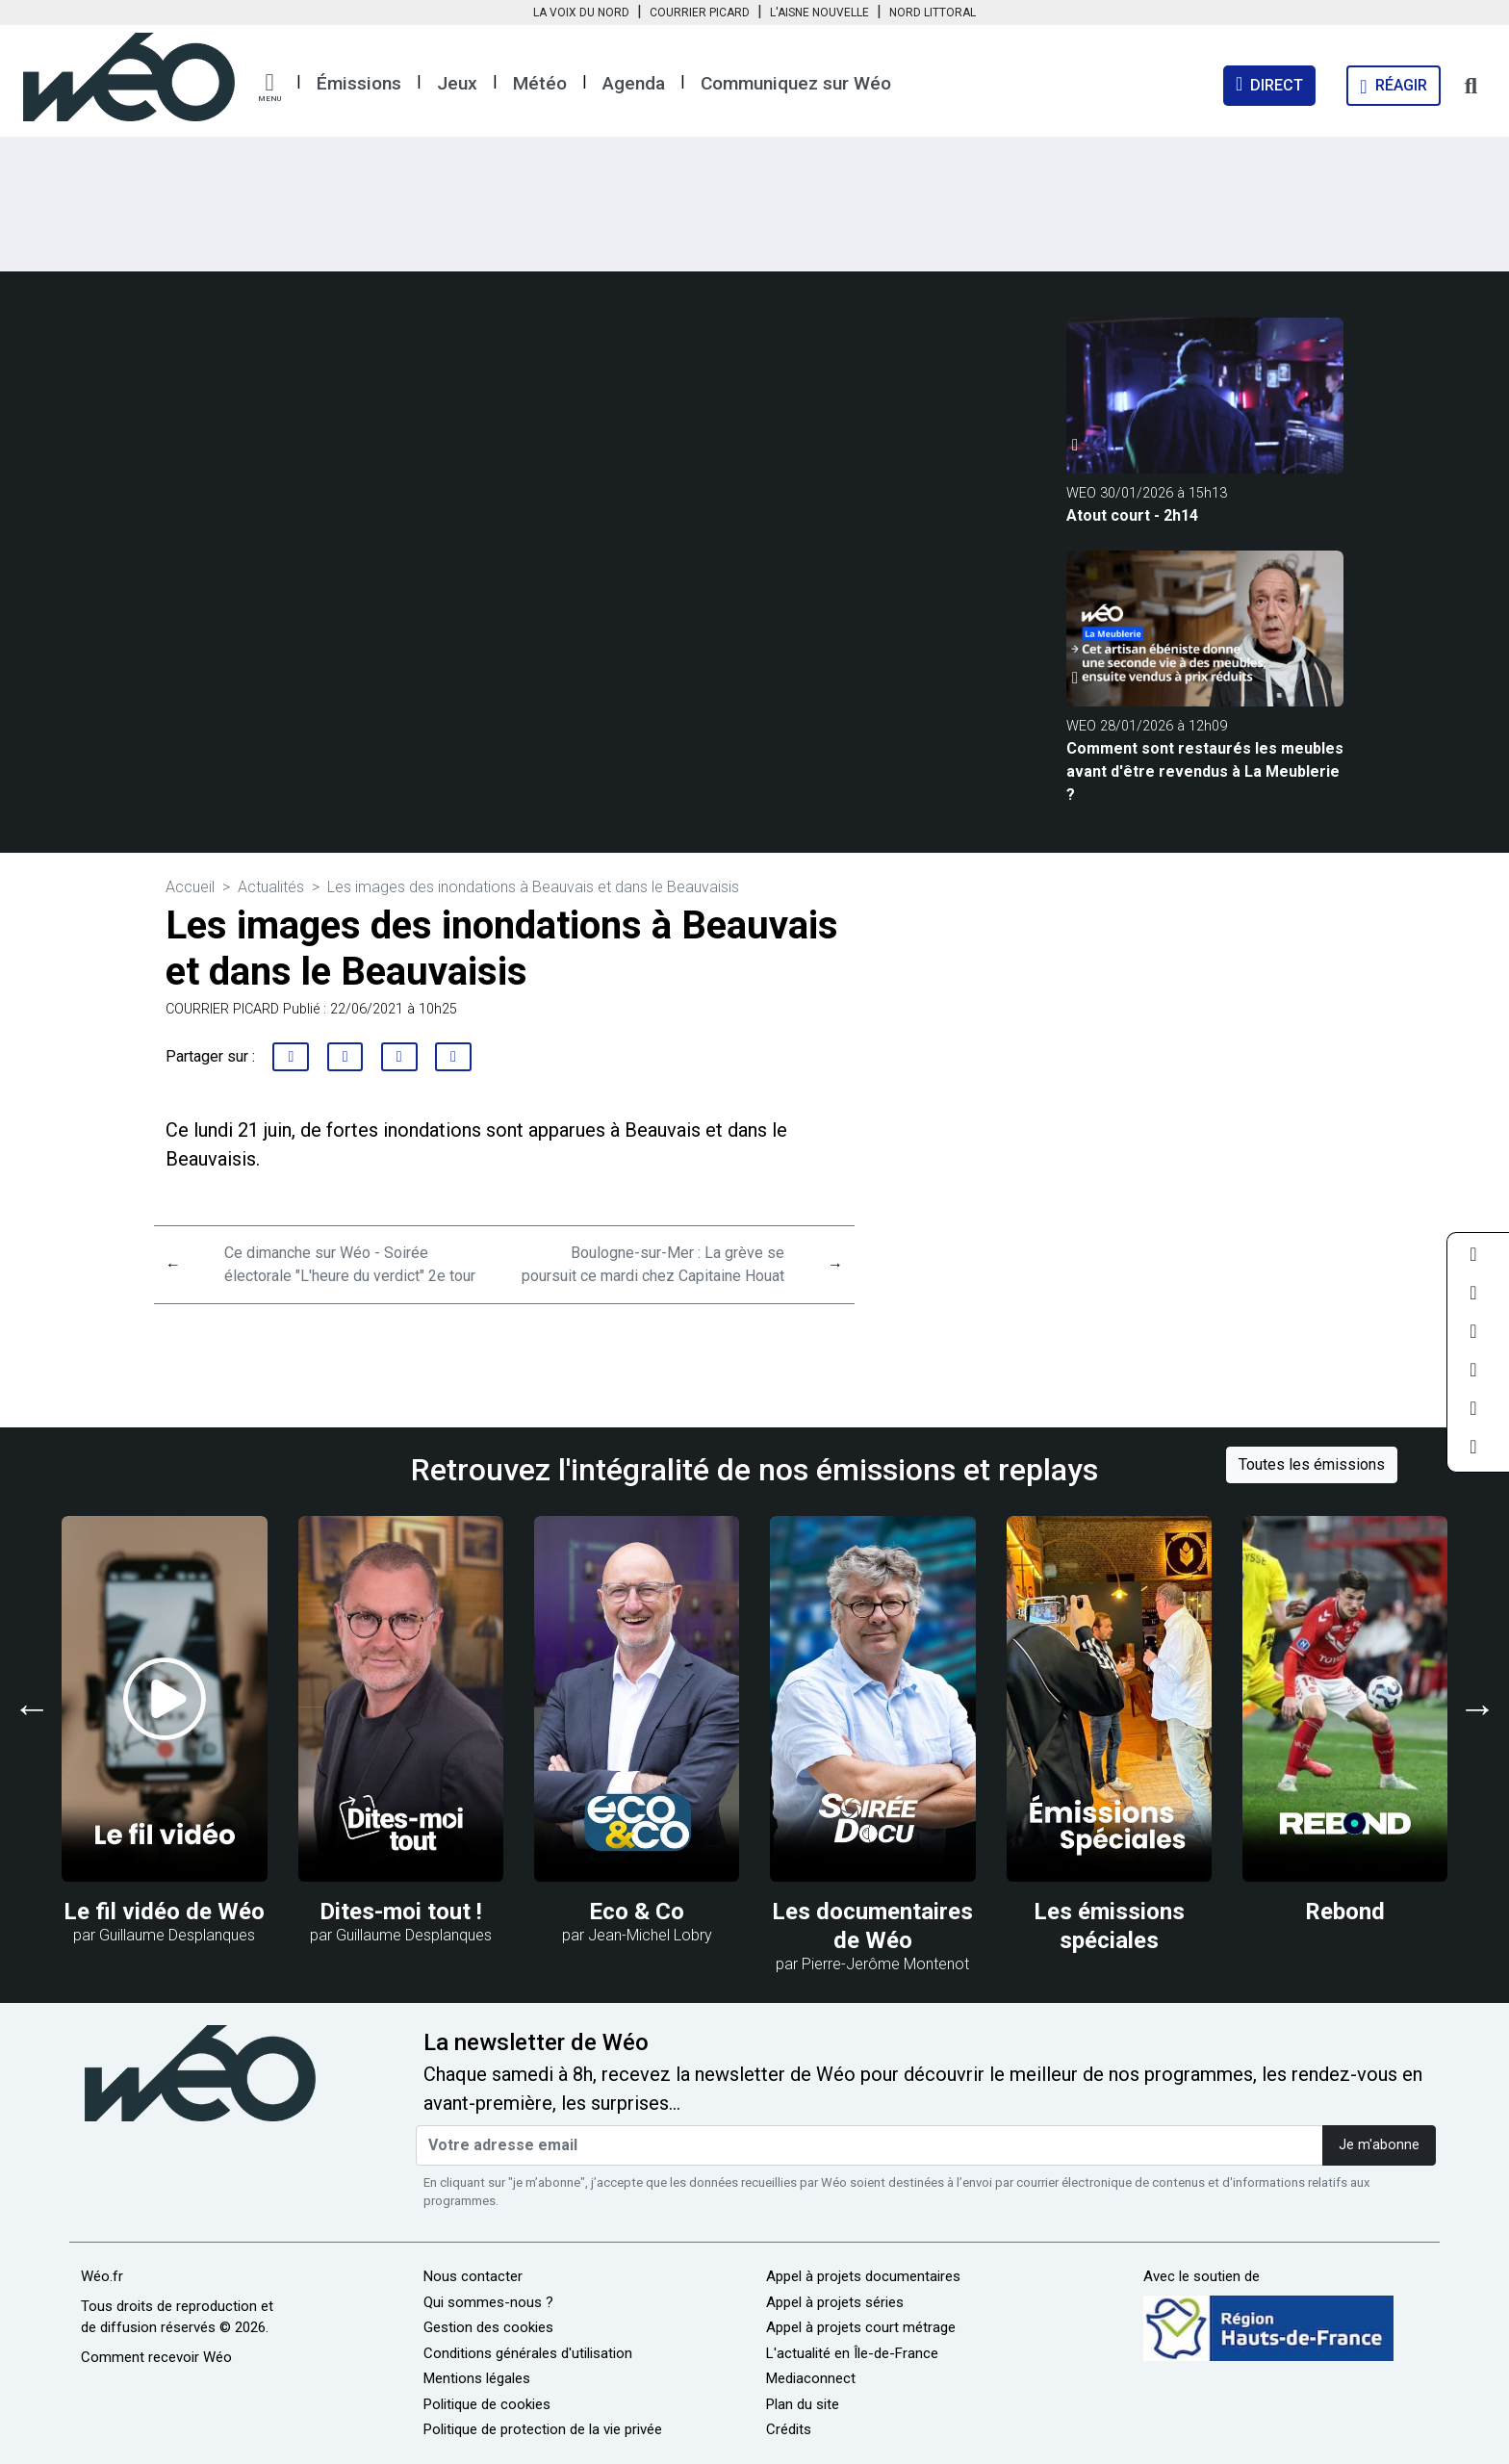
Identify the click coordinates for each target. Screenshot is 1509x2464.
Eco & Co (636, 1911)
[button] (269, 87)
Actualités (271, 887)
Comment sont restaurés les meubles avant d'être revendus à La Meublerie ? (1204, 771)
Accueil (190, 887)
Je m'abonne (1379, 2145)
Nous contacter (473, 2276)
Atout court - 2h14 (1132, 515)
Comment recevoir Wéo (156, 2357)
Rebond (1345, 1911)
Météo (540, 83)
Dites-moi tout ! (401, 1911)
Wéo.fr (102, 2276)
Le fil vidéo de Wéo (164, 1911)
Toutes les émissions (1312, 1464)
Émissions (359, 83)
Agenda (633, 83)
